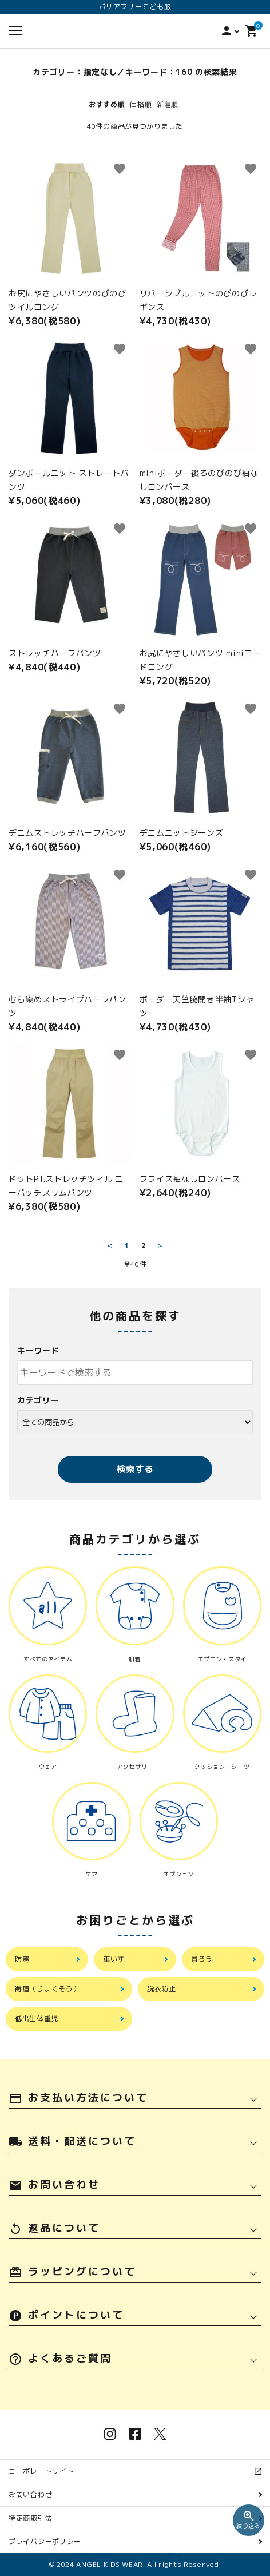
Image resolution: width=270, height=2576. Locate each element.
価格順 (141, 104)
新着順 (167, 104)
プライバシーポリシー (45, 2541)
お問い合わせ (30, 2494)
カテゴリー (38, 1400)
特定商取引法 (30, 2518)
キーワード (38, 1350)
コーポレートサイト (45, 2471)
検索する (135, 1469)
